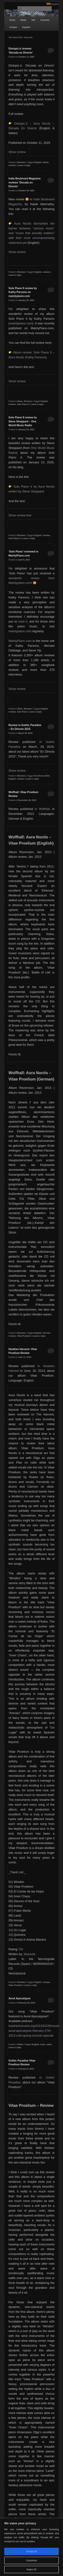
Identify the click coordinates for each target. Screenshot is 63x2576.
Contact (13, 27)
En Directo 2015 (41, 776)
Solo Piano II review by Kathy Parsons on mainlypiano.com (23, 292)
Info (33, 20)
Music (23, 20)
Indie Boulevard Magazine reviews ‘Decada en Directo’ (25, 182)
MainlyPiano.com (20, 641)
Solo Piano (22, 712)
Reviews (21, 162)
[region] (31, 2547)
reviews (12, 165)
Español (55, 4)
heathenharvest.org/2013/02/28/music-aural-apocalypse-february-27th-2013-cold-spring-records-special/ (34, 2030)
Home (12, 20)
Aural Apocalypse (20, 1998)
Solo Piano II (23, 404)
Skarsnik (29, 1954)
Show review (17, 152)
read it (22, 621)
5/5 (21, 1949)
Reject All (31, 2569)
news (42, 2044)
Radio (20, 2044)
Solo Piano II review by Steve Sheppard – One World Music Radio (23, 421)
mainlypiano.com (21, 323)
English (37, 162)
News (20, 401)
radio (48, 2044)
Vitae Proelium (24, 1336)
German (46, 1333)
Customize (31, 2560)
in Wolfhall (42, 809)
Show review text (20, 515)
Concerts (44, 20)
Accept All (31, 2551)
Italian (46, 162)
